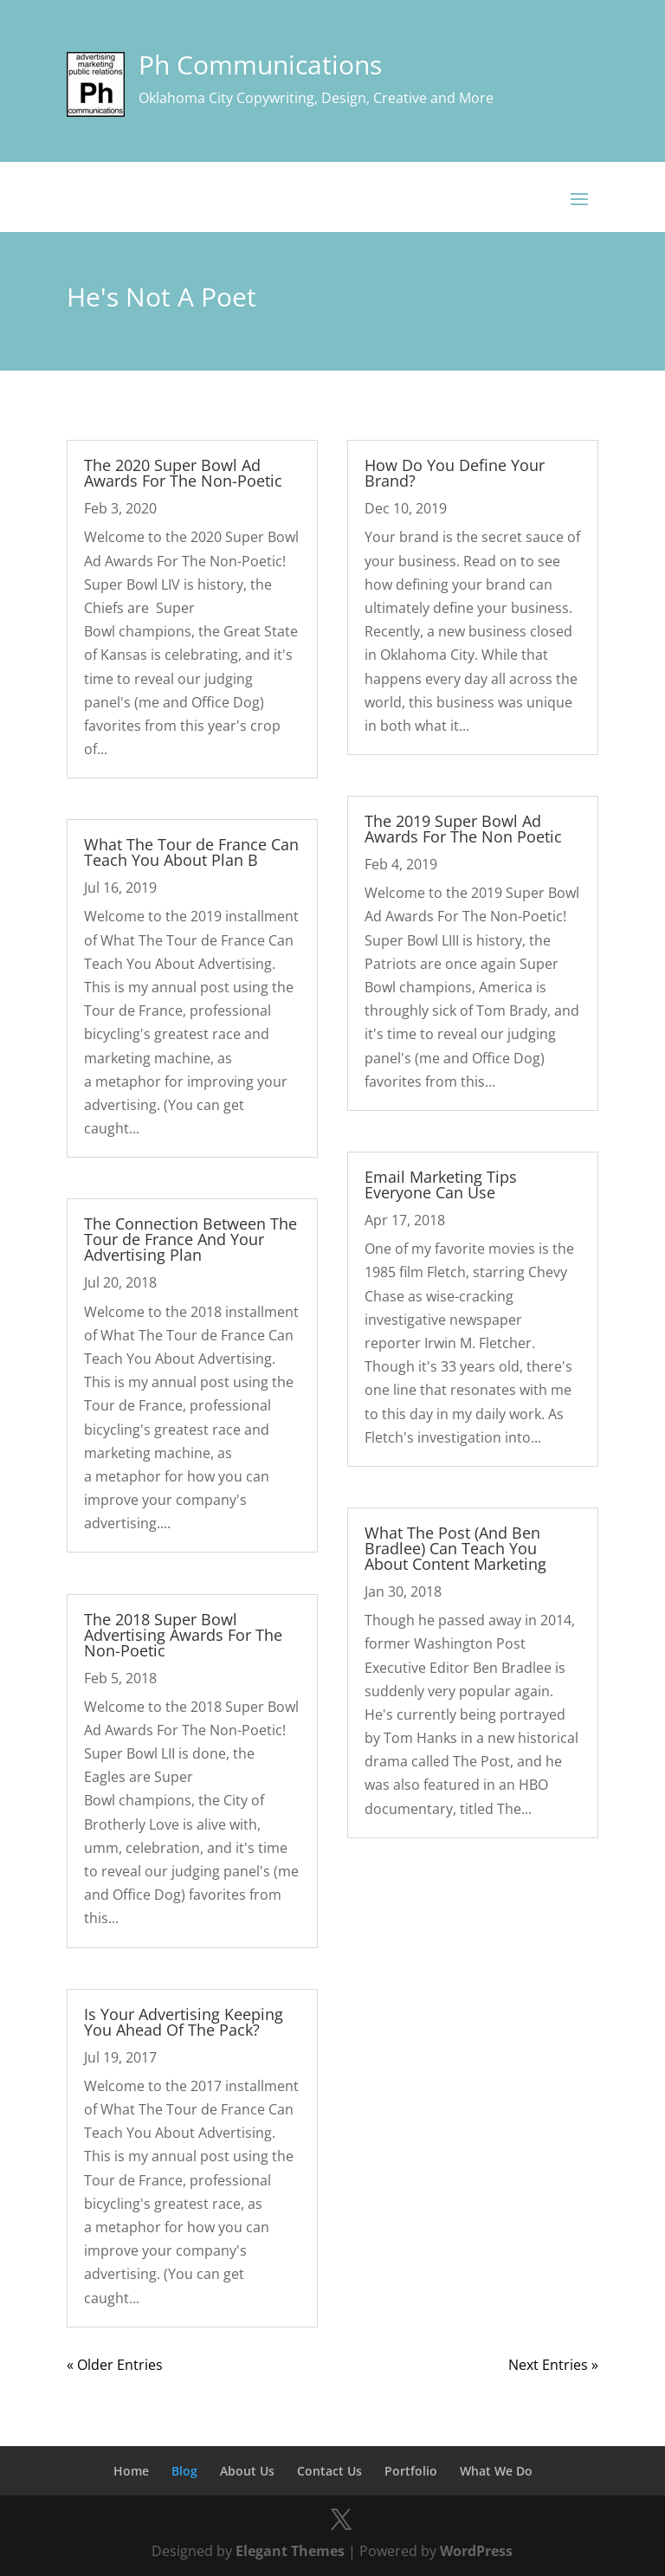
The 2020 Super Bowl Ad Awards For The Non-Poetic (183, 473)
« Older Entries (115, 2364)
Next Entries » (553, 2364)
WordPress (476, 2550)
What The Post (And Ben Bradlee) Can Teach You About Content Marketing (455, 1548)
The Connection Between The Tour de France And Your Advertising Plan (190, 1239)
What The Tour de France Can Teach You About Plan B (191, 852)
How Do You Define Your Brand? (455, 473)
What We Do (496, 2471)
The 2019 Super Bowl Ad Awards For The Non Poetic (463, 828)
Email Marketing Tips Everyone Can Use (441, 1184)
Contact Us (329, 2471)
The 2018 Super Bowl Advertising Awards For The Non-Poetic (183, 1635)
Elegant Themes (290, 2550)
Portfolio (410, 2471)
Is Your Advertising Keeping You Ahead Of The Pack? (183, 2022)
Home (131, 2471)
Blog (184, 2471)
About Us (247, 2471)
